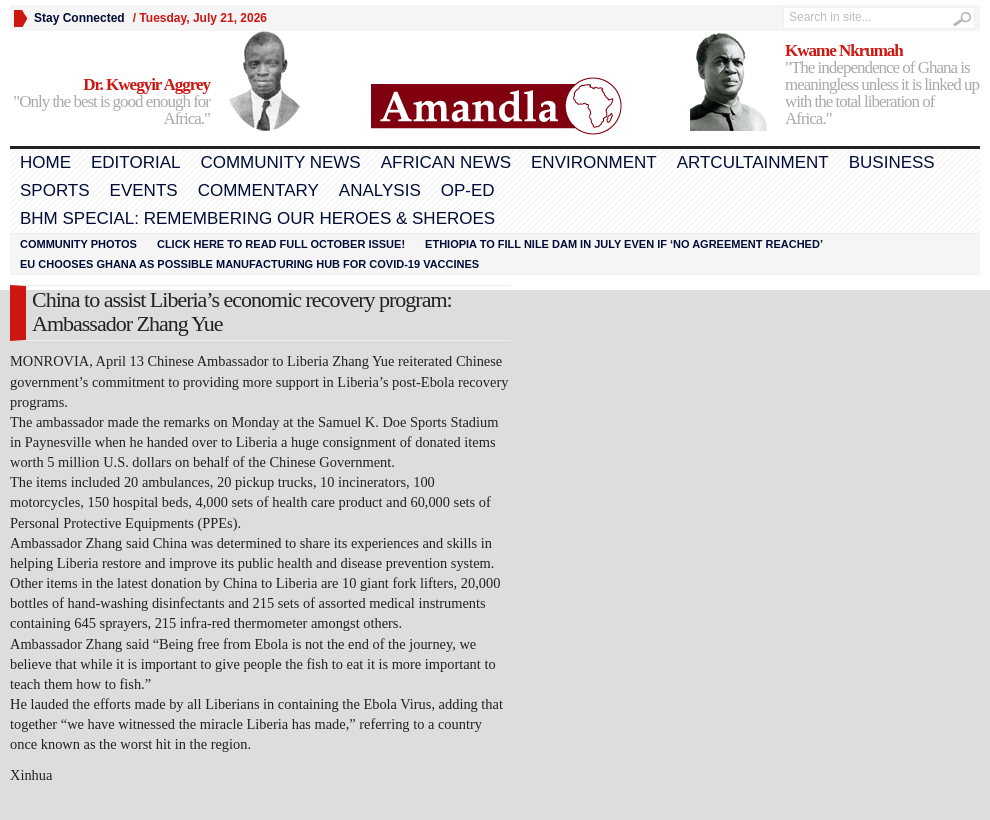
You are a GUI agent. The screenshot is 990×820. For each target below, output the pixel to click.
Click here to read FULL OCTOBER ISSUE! (281, 244)
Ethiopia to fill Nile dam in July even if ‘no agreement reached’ (624, 244)
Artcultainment (753, 162)
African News (446, 162)
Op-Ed (468, 190)
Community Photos (78, 244)
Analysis (380, 190)
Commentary (258, 190)
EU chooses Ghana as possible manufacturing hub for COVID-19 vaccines (249, 264)
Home (45, 162)
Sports (55, 190)
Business (892, 162)
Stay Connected (79, 18)
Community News (280, 162)
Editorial (135, 162)
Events (144, 190)
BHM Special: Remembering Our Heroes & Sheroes (257, 218)
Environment (594, 162)
